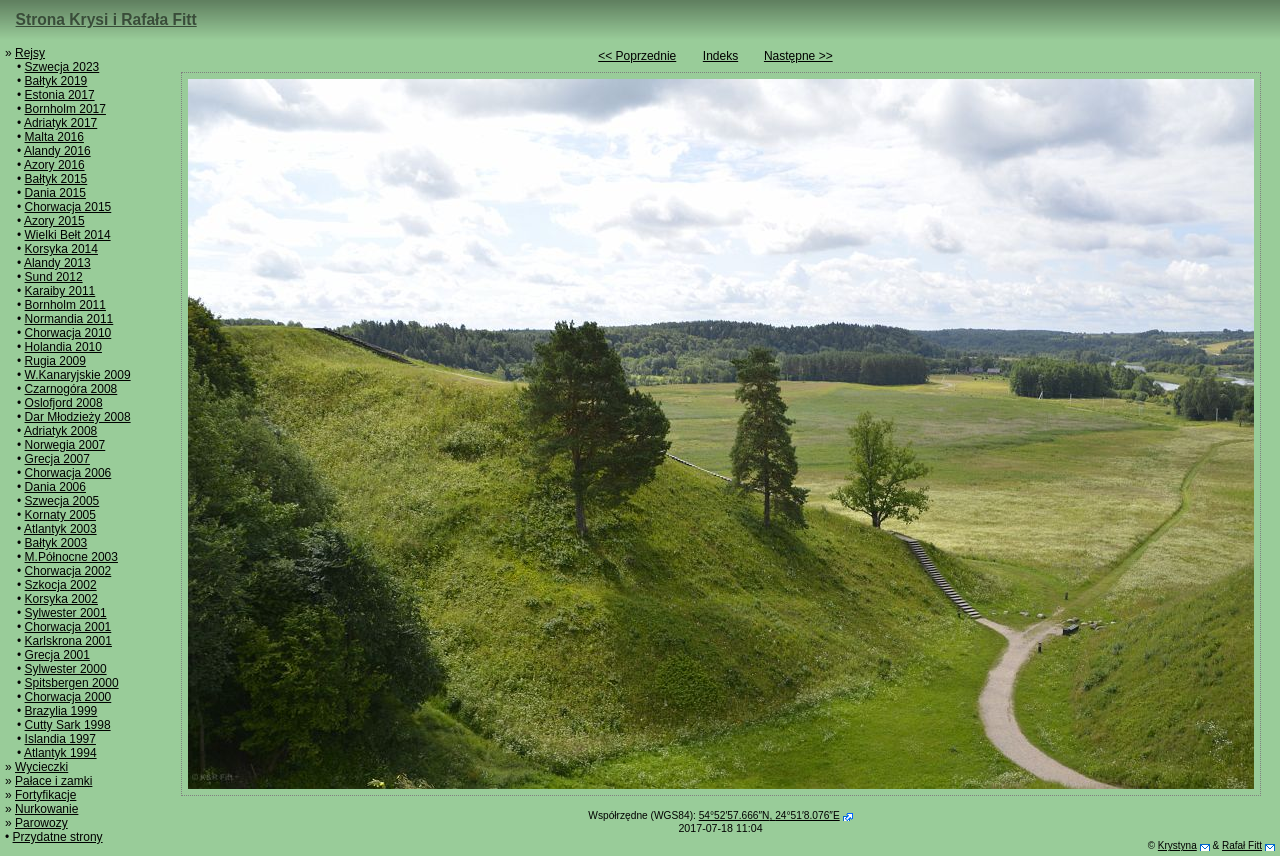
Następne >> (798, 56)
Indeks (720, 56)
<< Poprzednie (637, 56)
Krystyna (1177, 845)
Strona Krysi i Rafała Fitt (106, 19)
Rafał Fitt (1242, 845)
